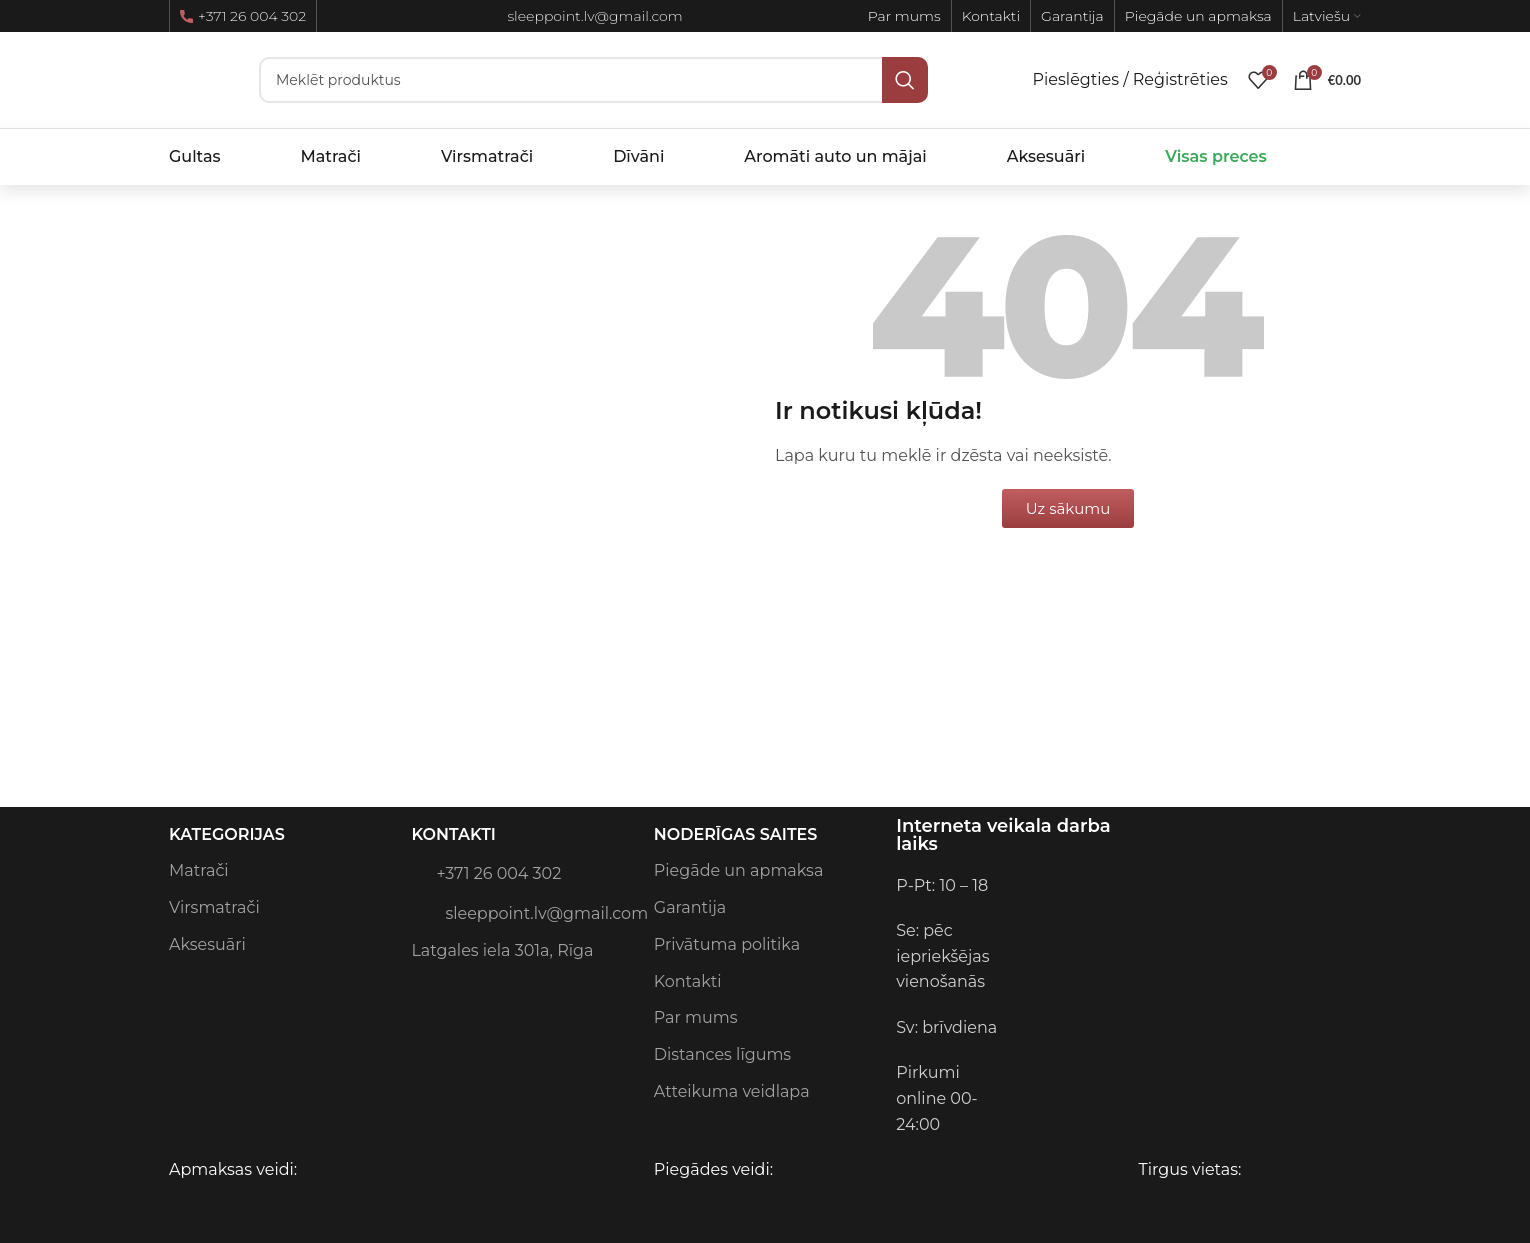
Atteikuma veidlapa (732, 1091)
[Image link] (1155, 884)
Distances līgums (722, 1054)
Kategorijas (227, 834)
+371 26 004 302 (243, 16)
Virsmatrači (214, 907)
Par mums (696, 1017)
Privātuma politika (727, 944)
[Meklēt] (593, 80)
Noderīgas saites (736, 834)
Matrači (199, 870)
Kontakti (453, 834)
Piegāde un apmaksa (739, 870)
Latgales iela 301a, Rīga (502, 950)
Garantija (690, 907)
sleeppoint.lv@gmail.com (522, 912)
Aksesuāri (207, 944)
